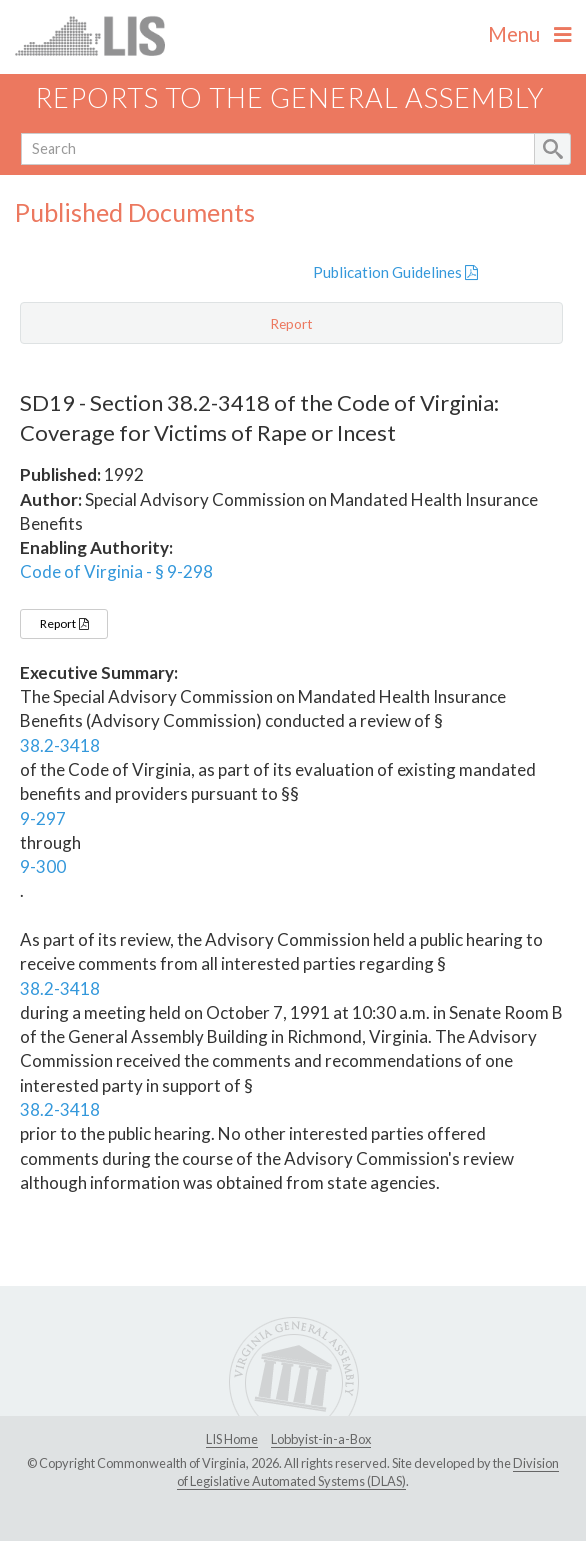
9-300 (43, 866)
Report (64, 623)
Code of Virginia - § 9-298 (116, 571)
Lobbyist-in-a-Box (321, 1439)
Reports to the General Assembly (290, 97)
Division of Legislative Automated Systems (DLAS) (368, 1472)
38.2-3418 (60, 745)
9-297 (43, 818)
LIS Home (232, 1439)
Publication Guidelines (395, 272)
